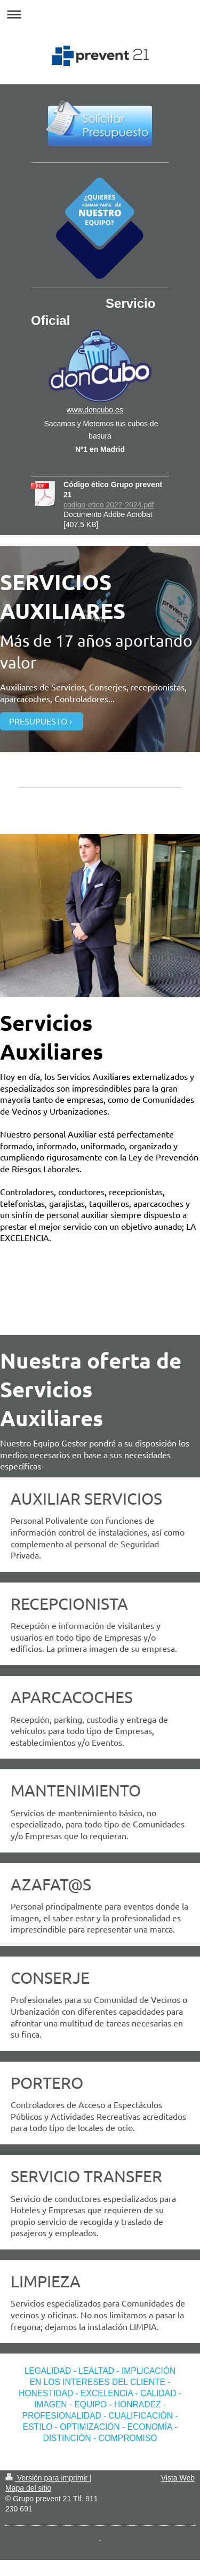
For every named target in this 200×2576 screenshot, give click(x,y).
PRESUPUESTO (38, 720)
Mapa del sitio (28, 2488)
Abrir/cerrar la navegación (100, 14)
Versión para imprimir (47, 2478)
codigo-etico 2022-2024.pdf (108, 504)
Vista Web (178, 2478)
